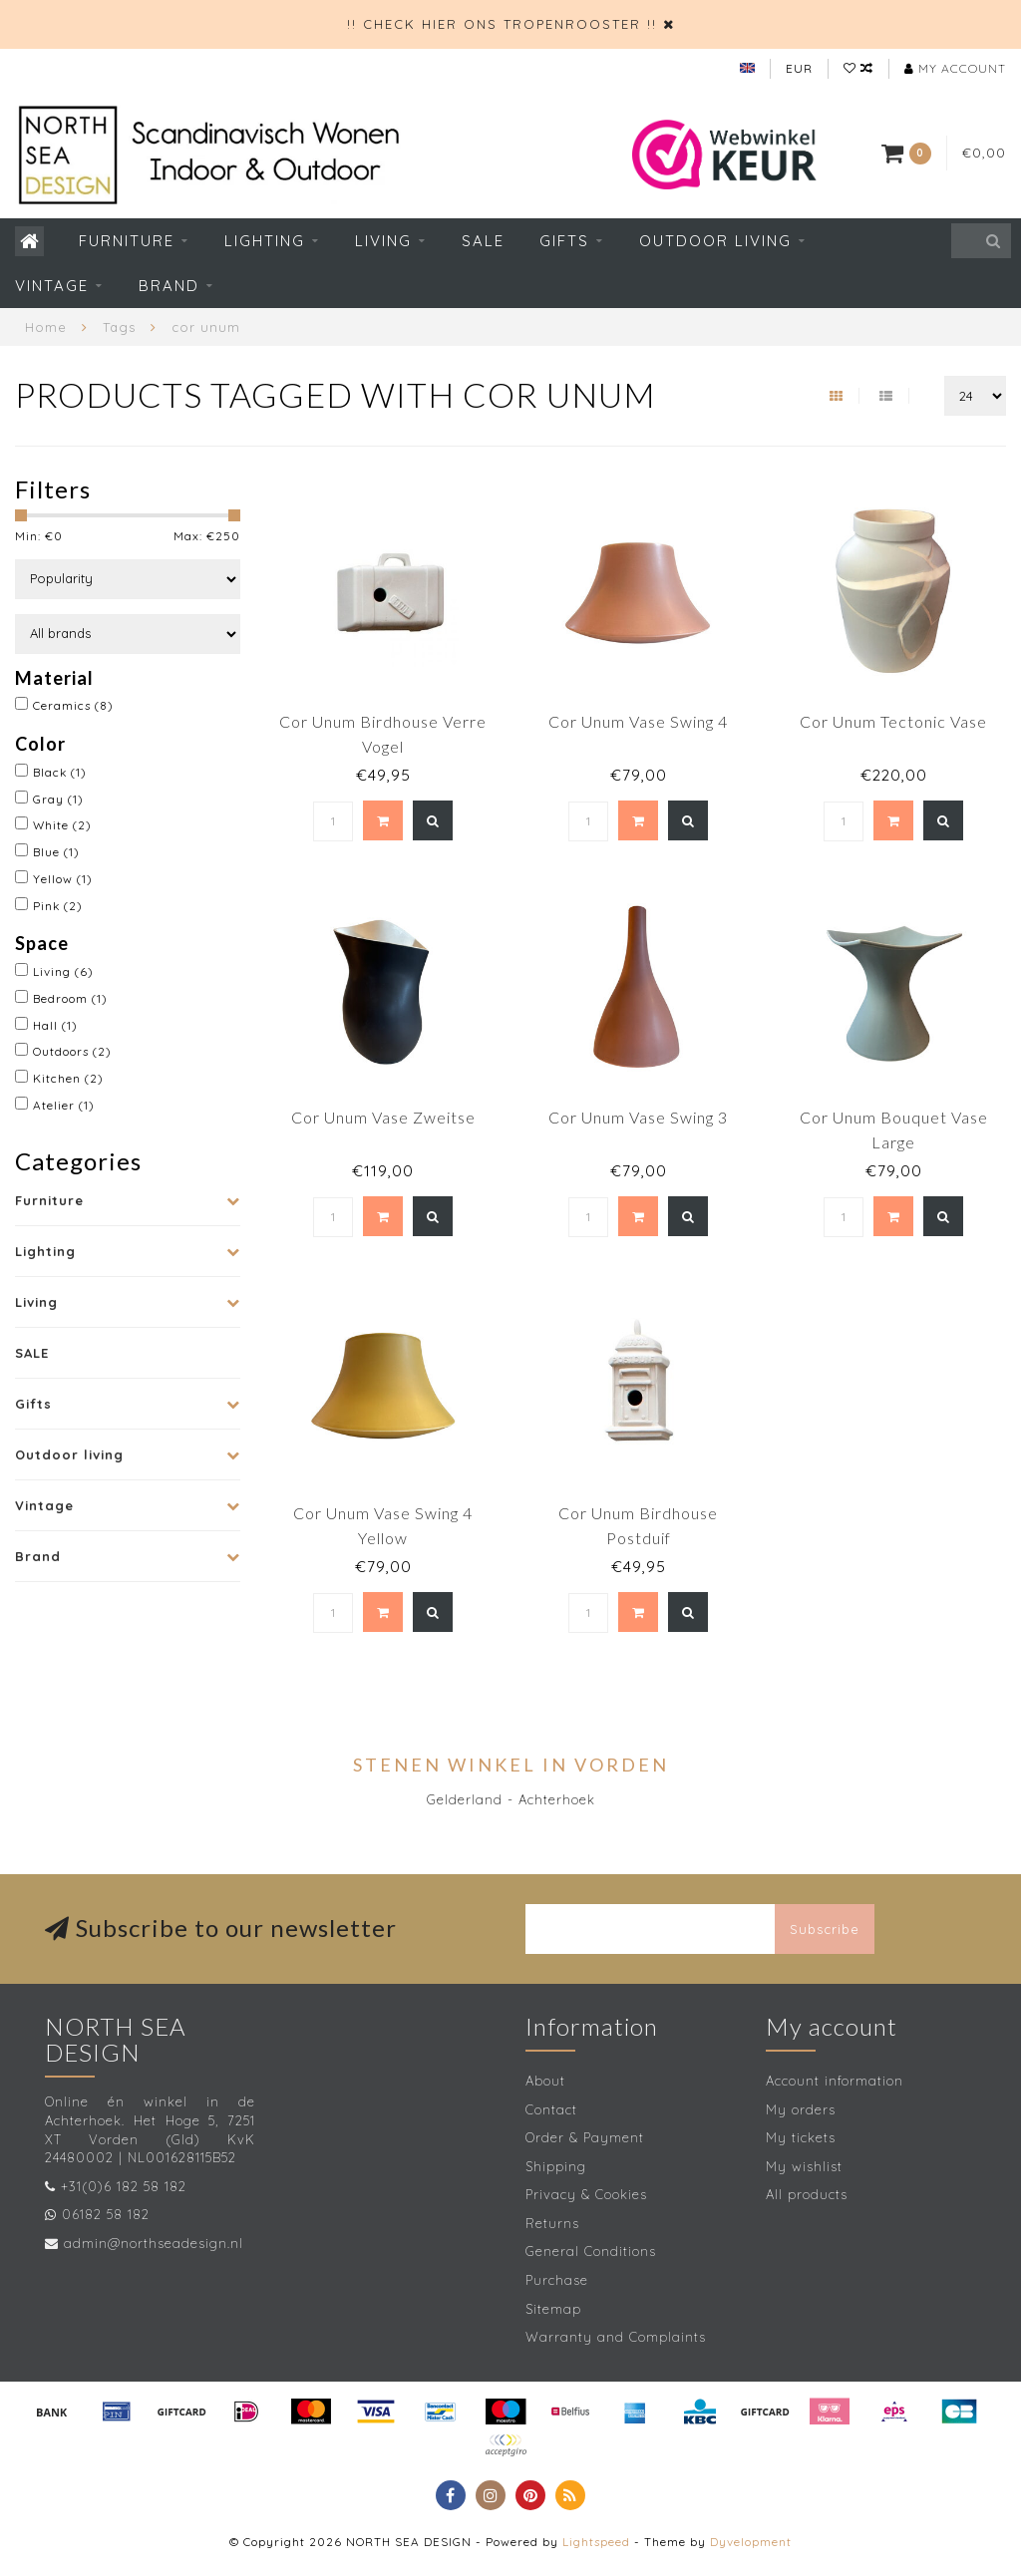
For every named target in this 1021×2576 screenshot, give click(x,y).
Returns (552, 2223)
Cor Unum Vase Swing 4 (638, 721)
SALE (483, 240)
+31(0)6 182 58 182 (123, 2186)
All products (807, 2194)
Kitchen (68, 1078)
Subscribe (824, 1929)
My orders (801, 2109)
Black (60, 772)
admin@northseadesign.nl (153, 2243)
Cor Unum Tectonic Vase (893, 721)
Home (46, 327)
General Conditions (590, 2251)
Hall (55, 1025)
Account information (834, 2081)
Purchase (556, 2280)
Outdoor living (715, 240)
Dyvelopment (751, 2541)
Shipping (555, 2166)
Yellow (63, 878)
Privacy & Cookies (586, 2194)
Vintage (52, 285)
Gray (58, 799)
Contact (551, 2109)
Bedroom (70, 998)
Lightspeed (596, 2541)
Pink (58, 905)
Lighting (264, 240)
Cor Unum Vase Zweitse (383, 1117)
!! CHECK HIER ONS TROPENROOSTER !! (502, 24)
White (62, 824)
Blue (56, 851)
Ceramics (73, 705)
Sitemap (553, 2309)
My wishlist (804, 2166)
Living (383, 240)
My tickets (801, 2137)
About (545, 2081)
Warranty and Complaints (615, 2337)
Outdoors (72, 1051)
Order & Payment (584, 2137)
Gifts (564, 240)
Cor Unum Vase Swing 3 (638, 1117)
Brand (169, 285)
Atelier (64, 1105)
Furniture (126, 240)
